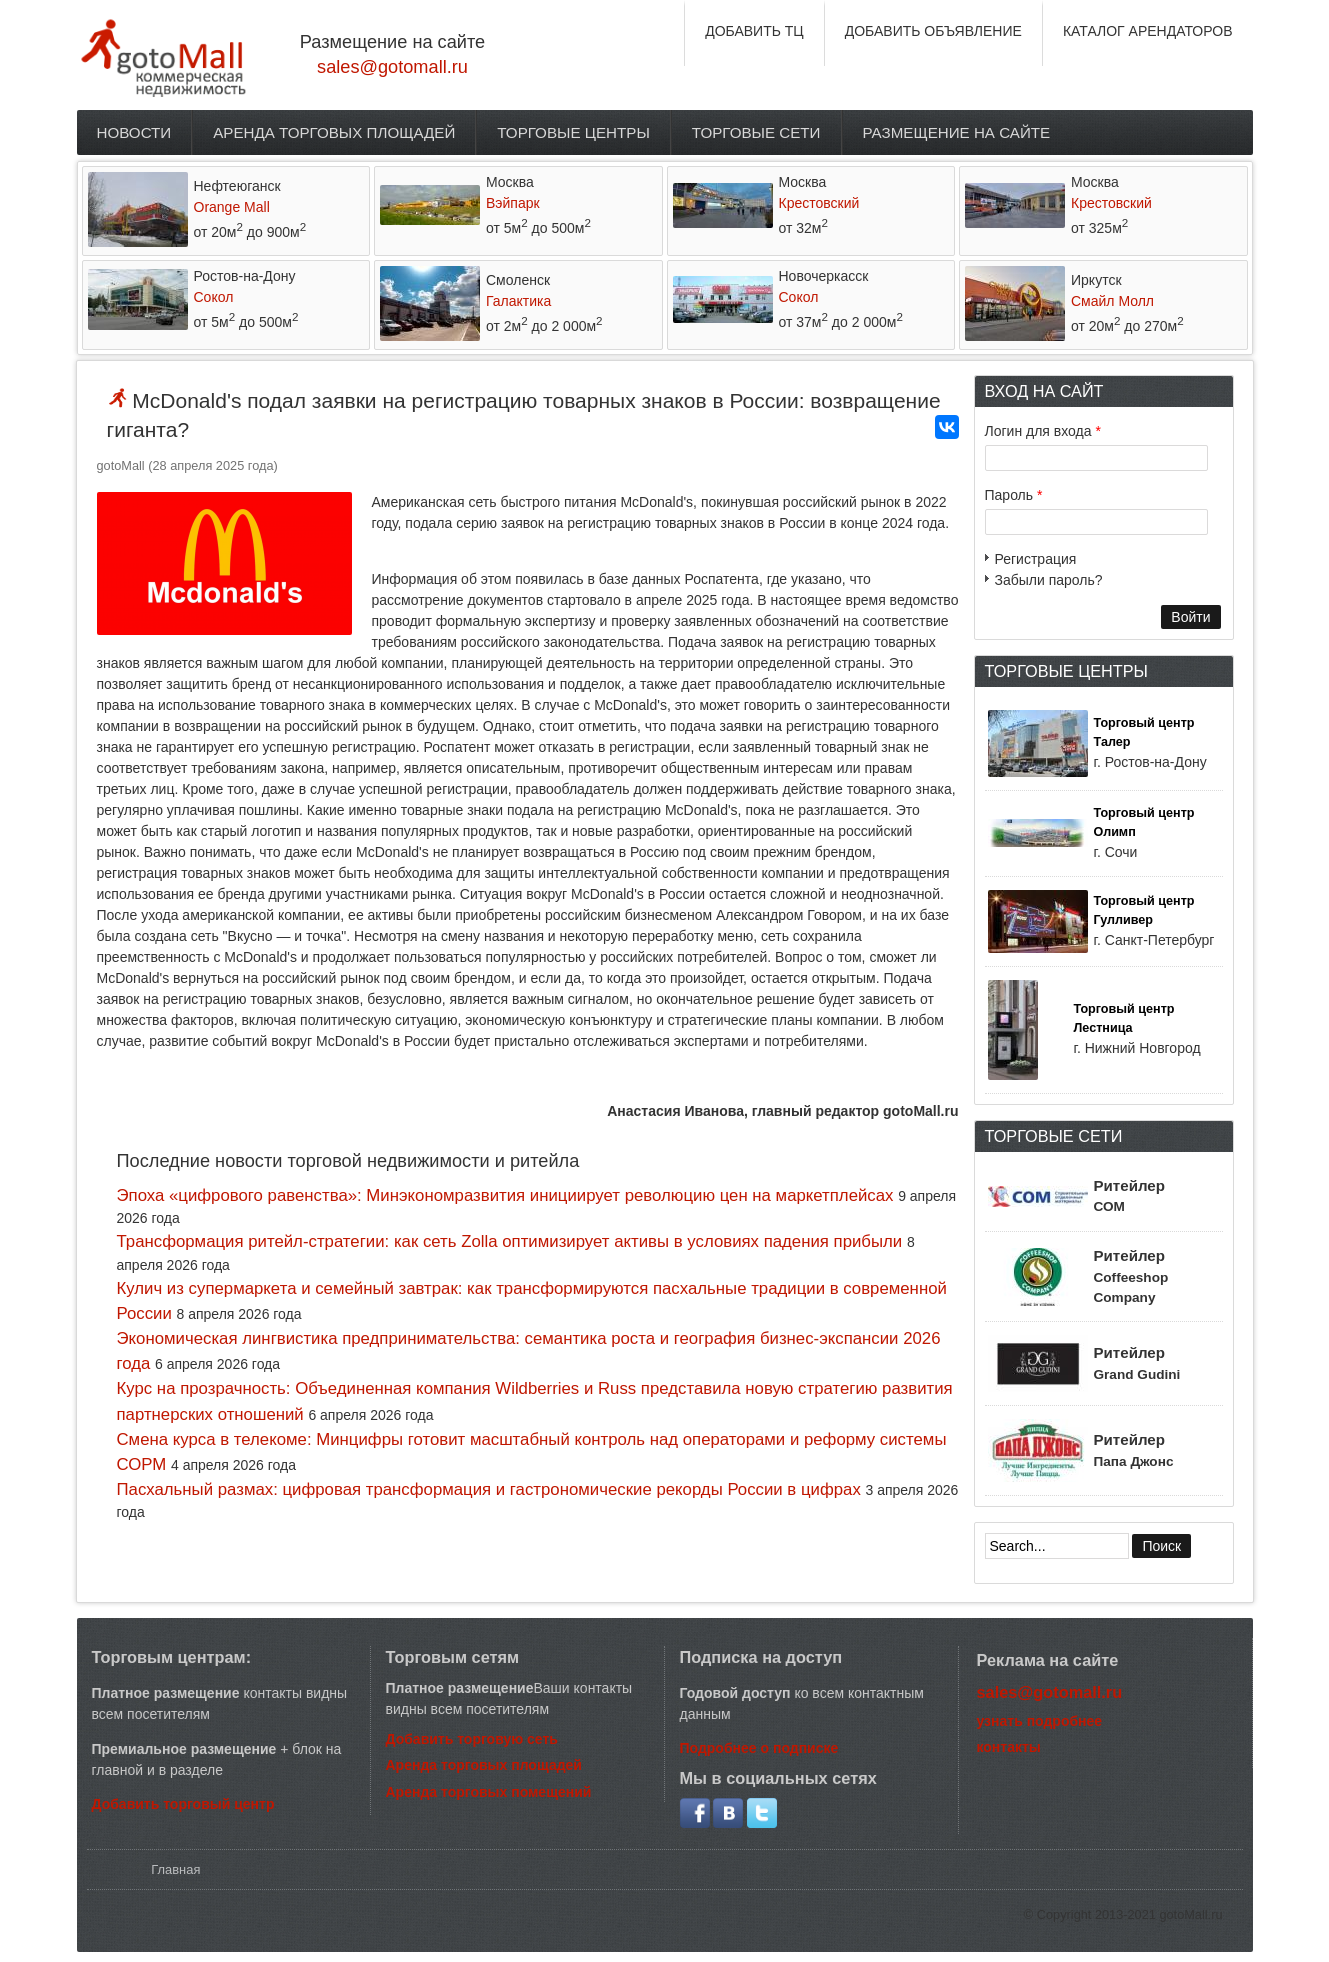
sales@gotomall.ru (392, 67)
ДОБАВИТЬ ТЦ (754, 31)
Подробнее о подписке (759, 1748)
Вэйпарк (513, 203)
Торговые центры (573, 132)
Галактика (518, 301)
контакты (1009, 1747)
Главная (175, 1869)
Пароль (1014, 495)
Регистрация (1036, 559)
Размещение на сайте (957, 132)
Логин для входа (1043, 431)
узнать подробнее (1040, 1721)
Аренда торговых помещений (489, 1792)
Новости (134, 132)
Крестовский (819, 203)
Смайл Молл (1112, 301)
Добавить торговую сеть (472, 1739)
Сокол (214, 297)
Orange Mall (232, 207)
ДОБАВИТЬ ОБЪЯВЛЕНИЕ (933, 31)
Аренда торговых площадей (334, 132)
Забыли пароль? (1049, 580)
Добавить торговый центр (183, 1804)
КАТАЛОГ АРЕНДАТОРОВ (1148, 31)
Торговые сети (756, 132)
